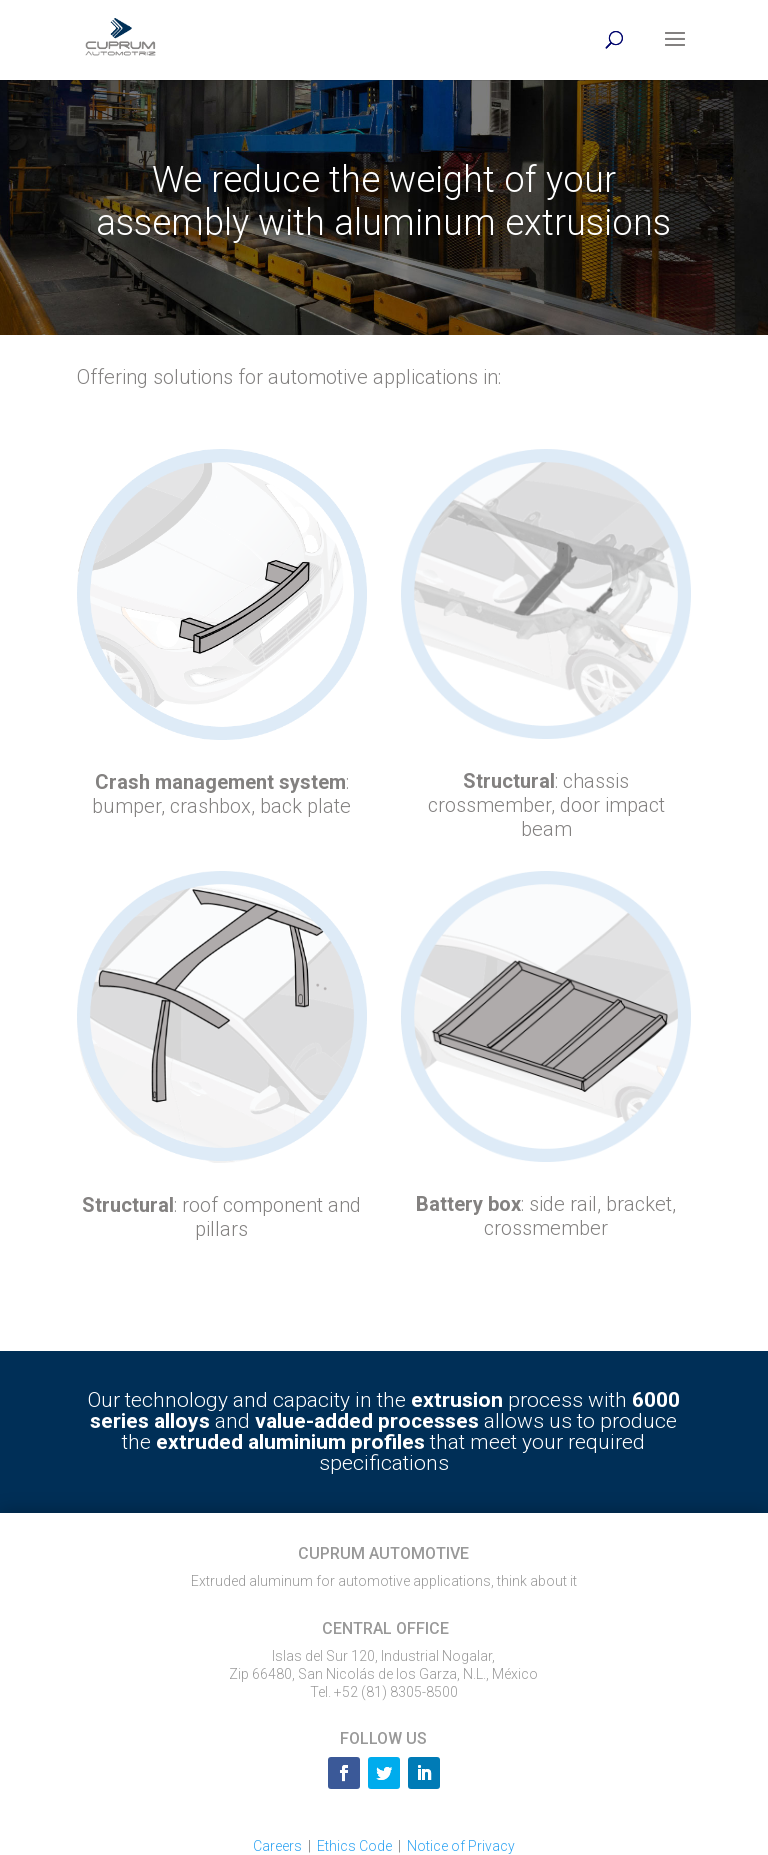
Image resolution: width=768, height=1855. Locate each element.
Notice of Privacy (461, 1846)
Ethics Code (354, 1846)
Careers (277, 1846)
